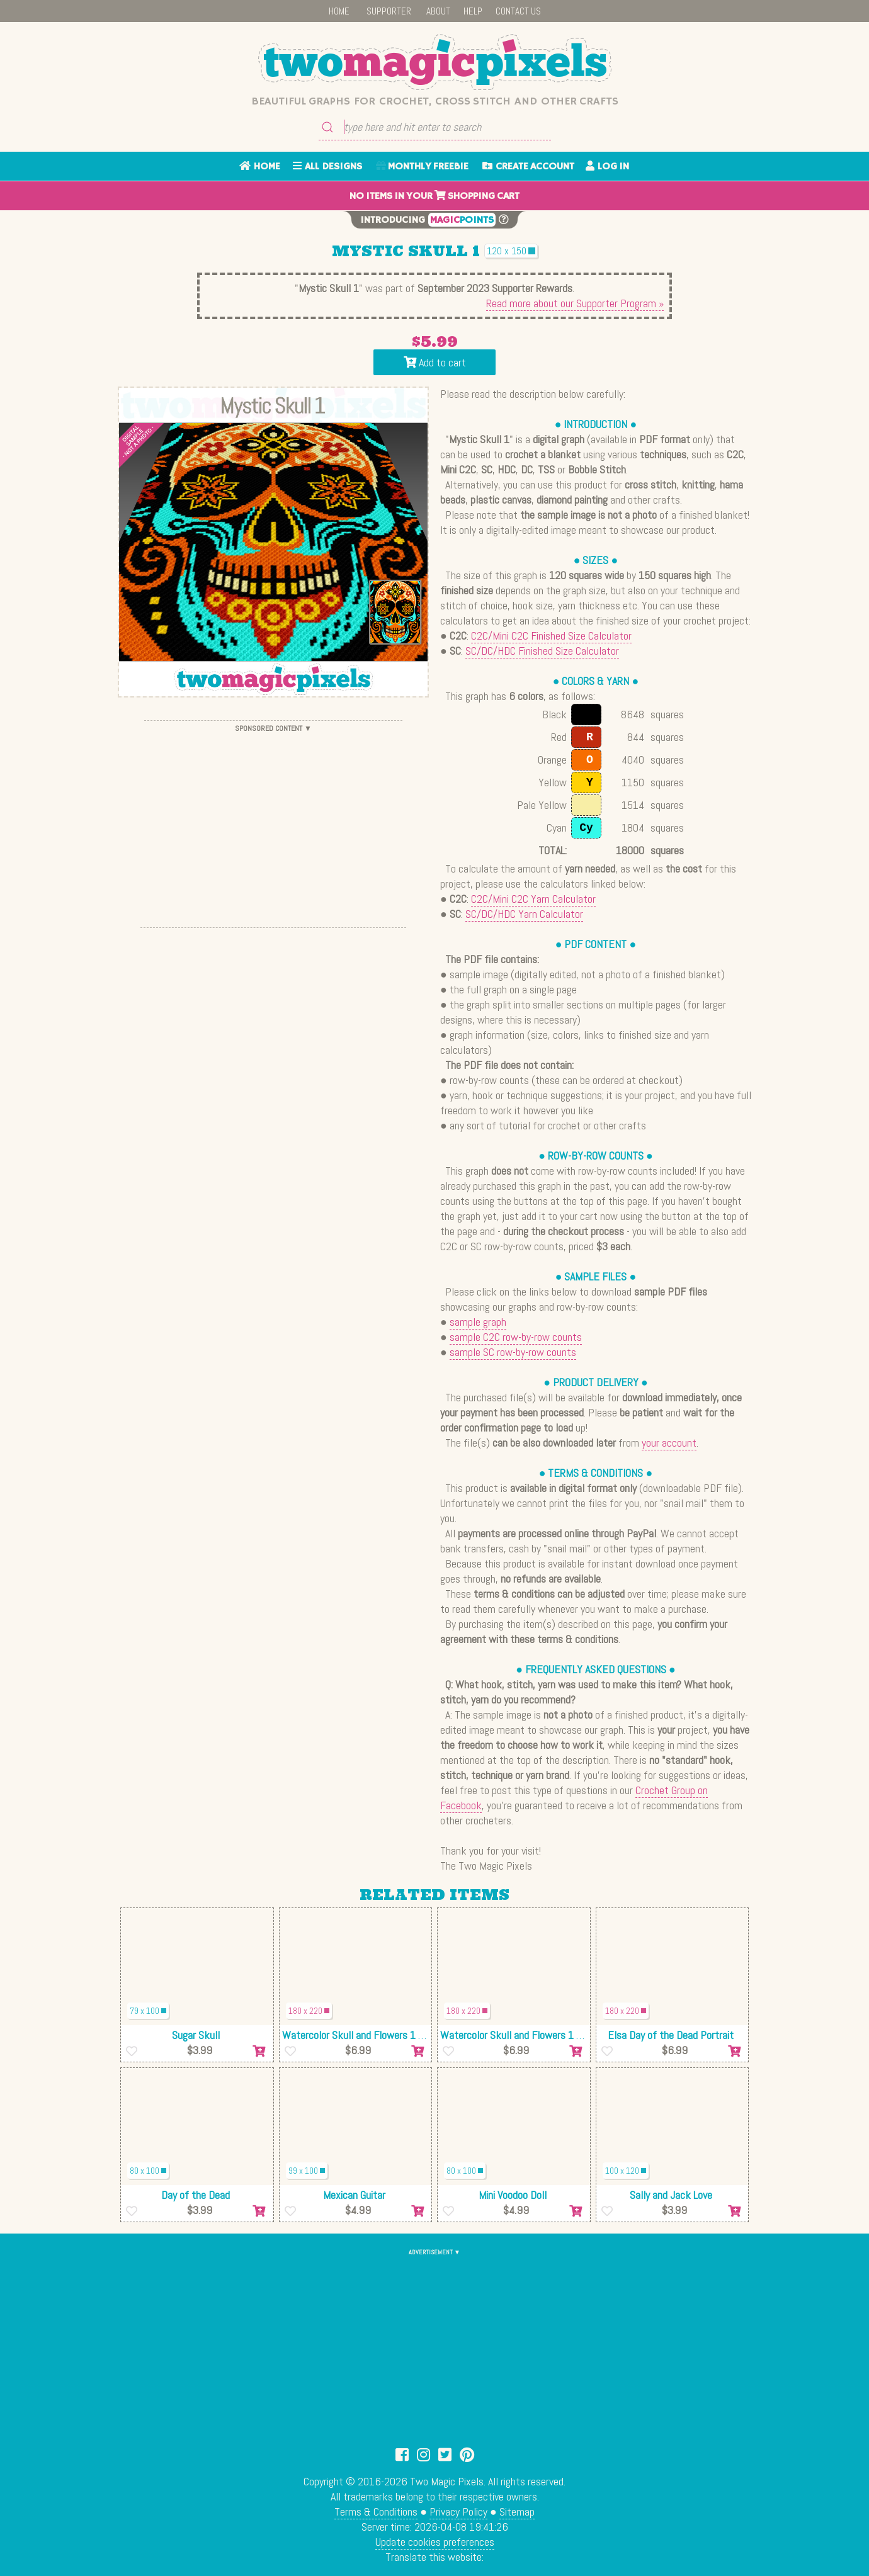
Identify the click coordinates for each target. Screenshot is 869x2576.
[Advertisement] (273, 824)
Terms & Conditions (375, 2511)
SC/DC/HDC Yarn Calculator (524, 914)
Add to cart (435, 362)
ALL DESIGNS (327, 167)
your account (669, 1442)
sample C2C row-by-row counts (516, 1337)
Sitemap (517, 2511)
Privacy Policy (458, 2511)
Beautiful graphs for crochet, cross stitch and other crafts (434, 101)
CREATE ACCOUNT (528, 167)
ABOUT (438, 11)
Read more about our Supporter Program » (575, 303)
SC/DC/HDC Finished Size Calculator (542, 650)
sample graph (478, 1321)
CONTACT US (518, 11)
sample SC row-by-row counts (513, 1352)
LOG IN (607, 167)
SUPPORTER (388, 11)
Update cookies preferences (434, 2541)
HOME (339, 11)
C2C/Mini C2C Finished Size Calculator (551, 635)
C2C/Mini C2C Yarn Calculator (533, 898)
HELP (472, 11)
